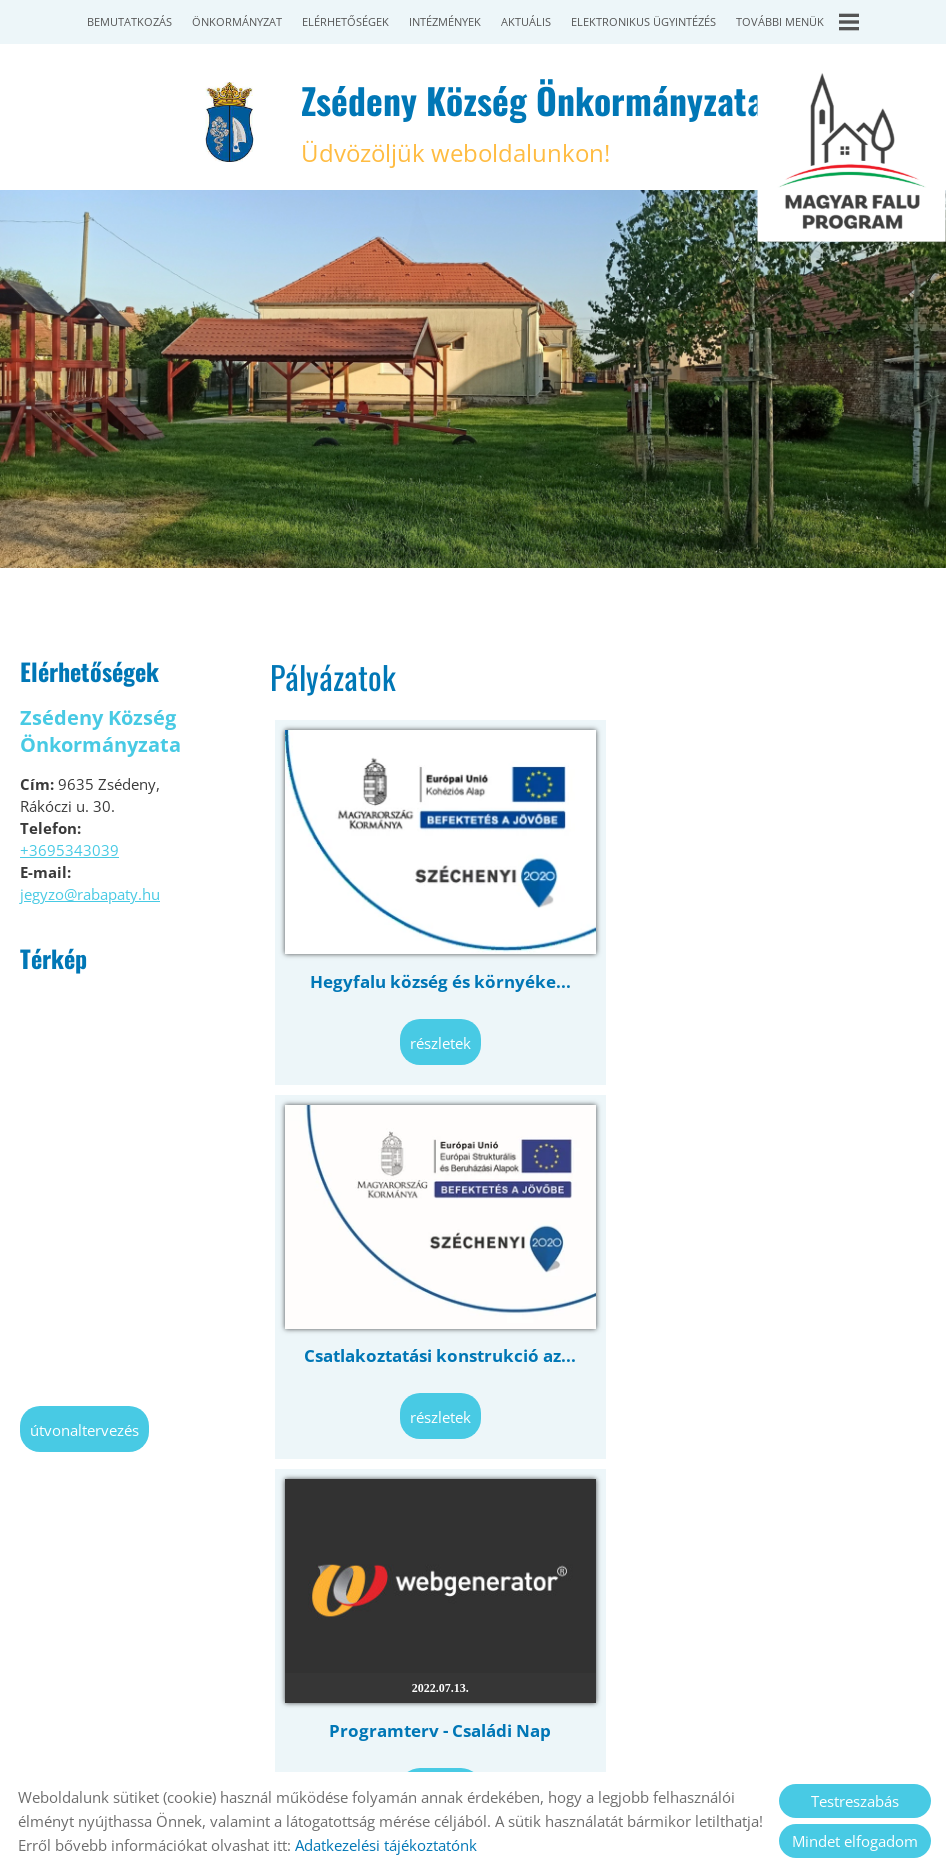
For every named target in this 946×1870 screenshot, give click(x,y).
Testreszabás (855, 1801)
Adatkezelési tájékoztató (432, 1748)
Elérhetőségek (345, 22)
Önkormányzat (237, 22)
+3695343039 (69, 850)
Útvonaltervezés (84, 1430)
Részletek (434, 1033)
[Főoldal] (229, 122)
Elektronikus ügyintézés (643, 22)
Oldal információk (264, 1748)
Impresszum (581, 1748)
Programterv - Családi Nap (434, 1335)
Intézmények (445, 22)
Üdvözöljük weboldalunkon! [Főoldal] (532, 122)
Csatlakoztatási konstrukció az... (762, 971)
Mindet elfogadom (855, 1841)
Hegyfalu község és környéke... (434, 971)
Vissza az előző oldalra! (393, 1513)
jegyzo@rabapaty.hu (90, 894)
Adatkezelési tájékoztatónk (386, 1845)
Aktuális (526, 22)
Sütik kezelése (696, 1748)
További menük (797, 22)
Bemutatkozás (129, 22)
